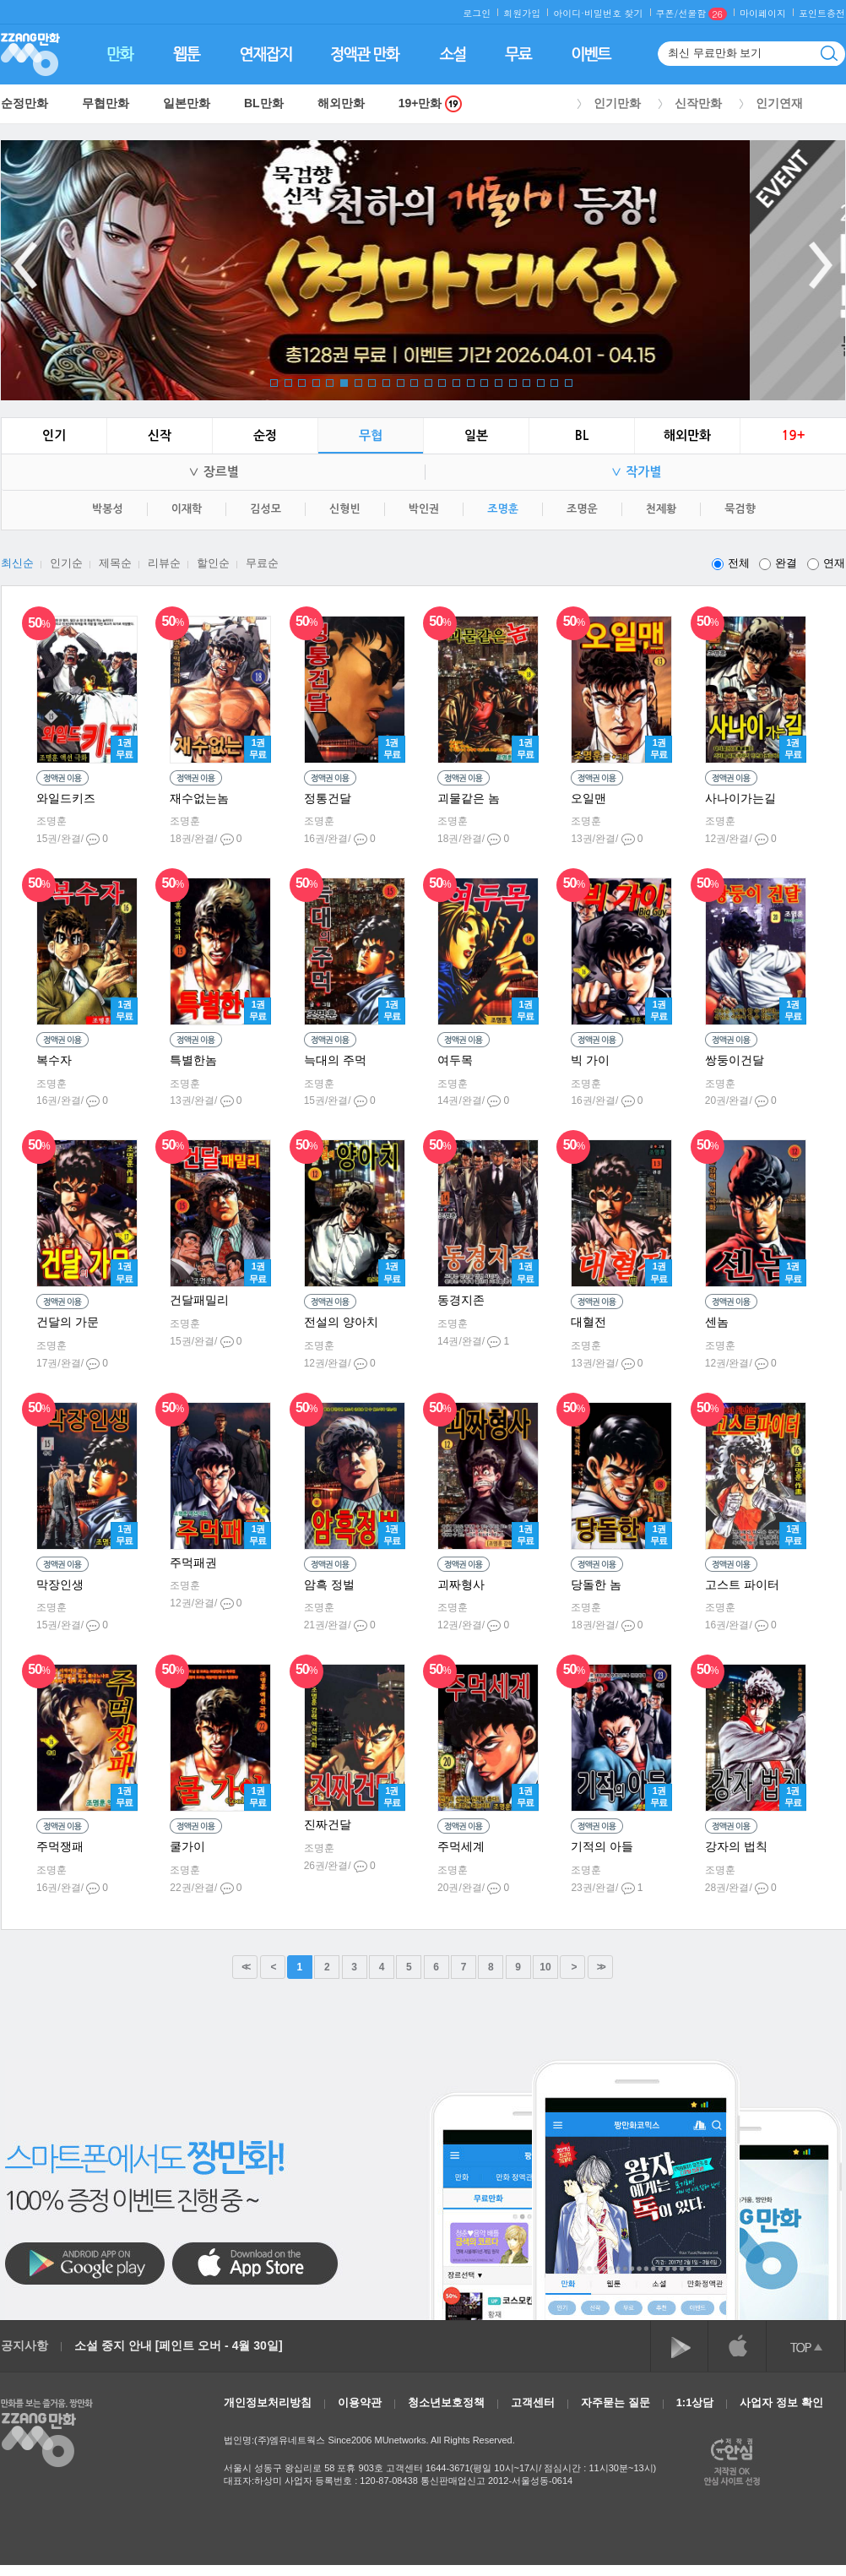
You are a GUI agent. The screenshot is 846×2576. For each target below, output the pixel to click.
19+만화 (431, 103)
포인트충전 (822, 13)
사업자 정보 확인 (781, 2402)
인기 (54, 435)
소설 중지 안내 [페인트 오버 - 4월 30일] (178, 2345)
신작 (159, 435)
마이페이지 (763, 13)
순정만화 (24, 103)
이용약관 (360, 2402)
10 (545, 1967)
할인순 (213, 562)
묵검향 (740, 508)
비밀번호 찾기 (613, 13)
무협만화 (105, 103)
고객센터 (533, 2402)
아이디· (568, 13)
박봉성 (107, 508)
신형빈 (345, 508)
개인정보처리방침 (268, 2402)
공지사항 (24, 2345)
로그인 (477, 13)
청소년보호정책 (446, 2402)
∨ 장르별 (213, 471)
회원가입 (521, 13)
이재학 (187, 508)
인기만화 (617, 103)
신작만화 (698, 103)
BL (581, 435)
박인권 (424, 508)
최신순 (17, 562)
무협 (370, 435)
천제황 (661, 508)
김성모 (265, 508)
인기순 (66, 562)
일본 (476, 435)
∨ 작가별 (636, 471)
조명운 (582, 508)
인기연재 (779, 103)
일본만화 (186, 103)
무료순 (262, 562)
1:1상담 (695, 2402)
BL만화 (264, 103)
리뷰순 (164, 562)
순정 (265, 435)
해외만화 (341, 103)
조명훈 (502, 508)
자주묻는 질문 (615, 2402)
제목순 (115, 562)
